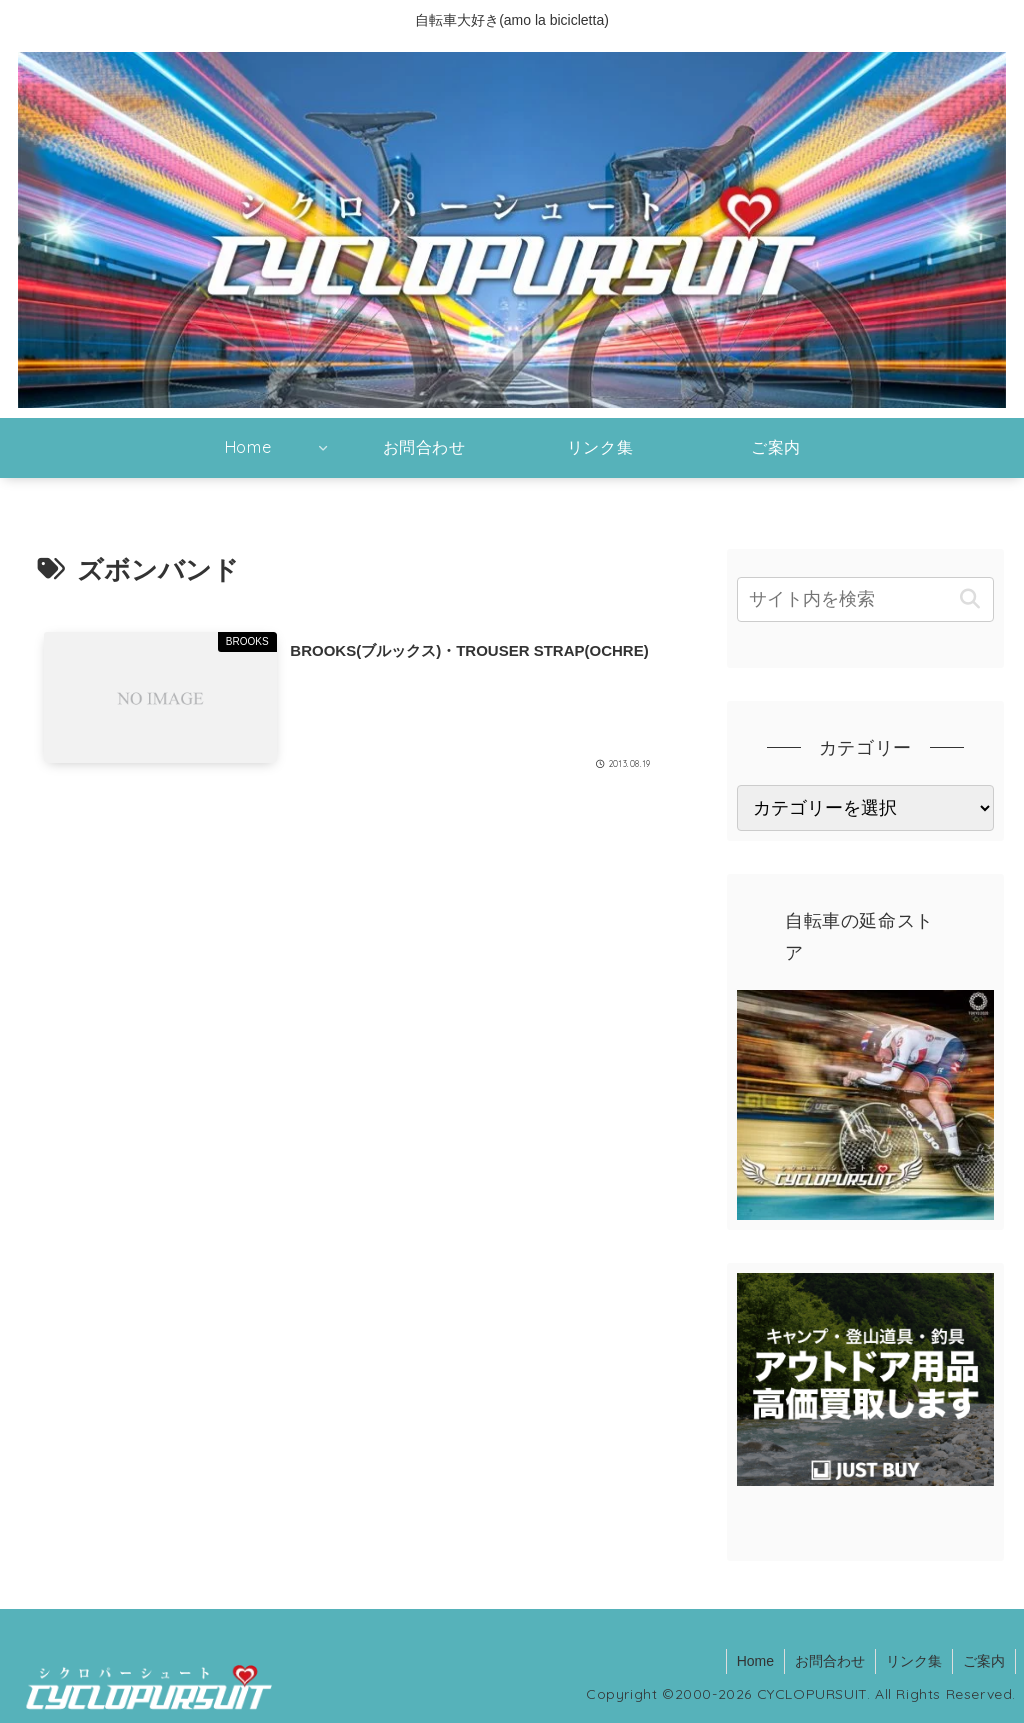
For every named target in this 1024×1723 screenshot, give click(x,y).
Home (755, 1661)
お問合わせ (830, 1661)
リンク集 (914, 1661)
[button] (970, 599)
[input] (865, 599)
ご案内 (984, 1661)
